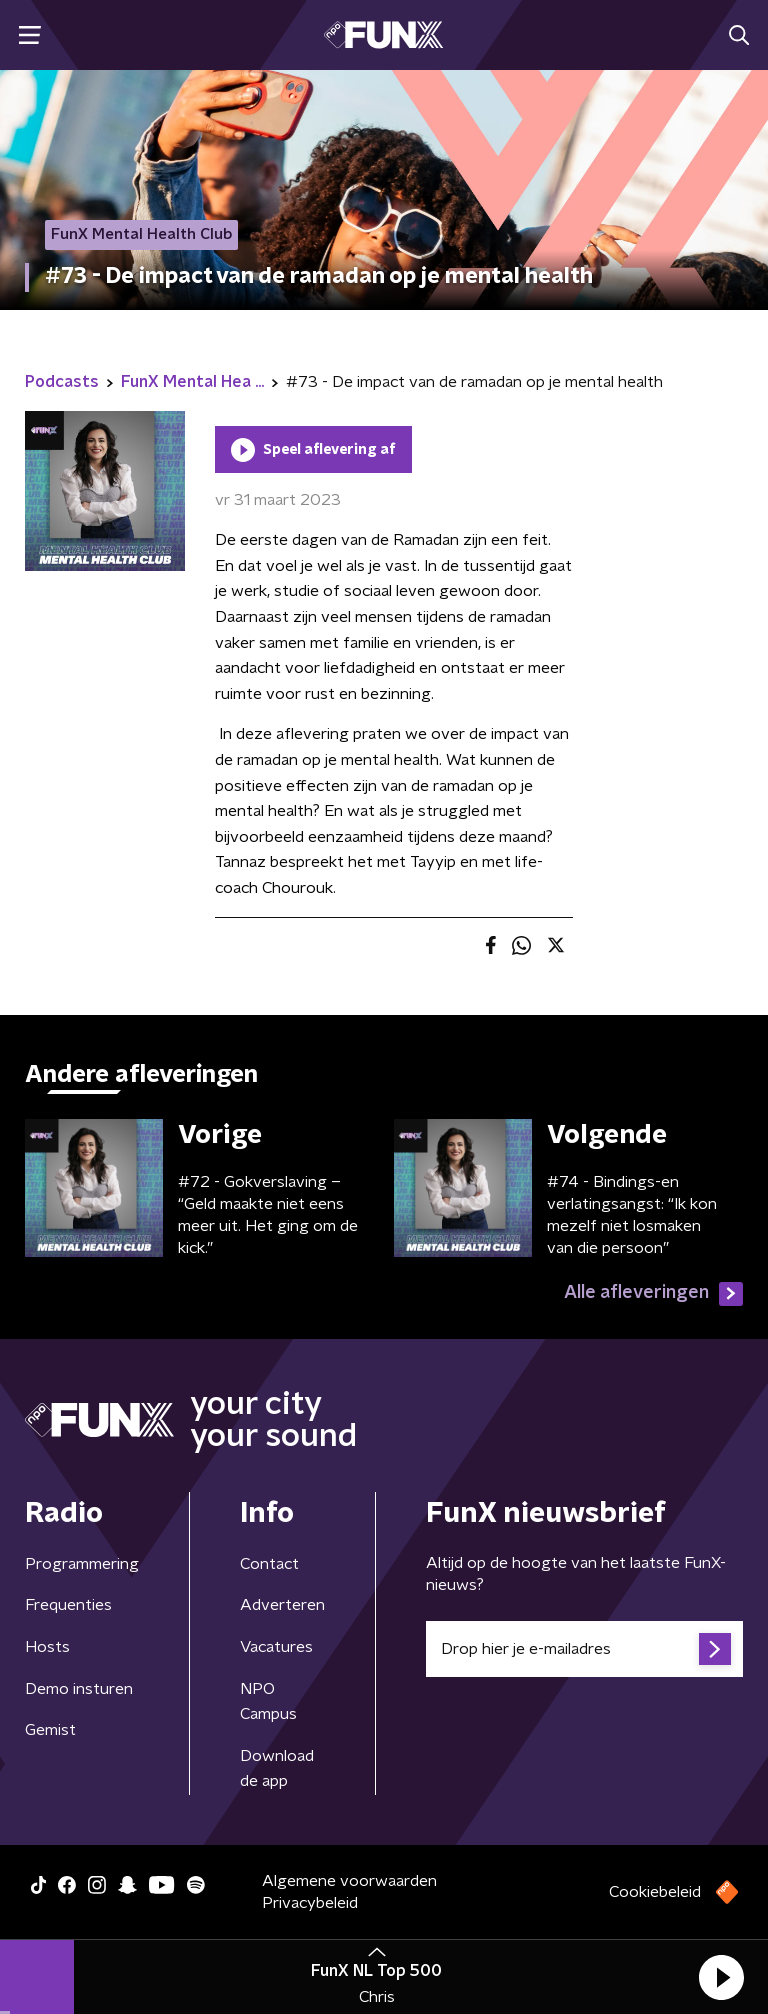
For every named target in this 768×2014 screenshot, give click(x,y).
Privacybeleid (310, 1903)
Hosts (47, 1647)
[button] (721, 1977)
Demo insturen (79, 1689)
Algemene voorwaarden (349, 1881)
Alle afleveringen (653, 1294)
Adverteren (282, 1605)
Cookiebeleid (655, 1892)
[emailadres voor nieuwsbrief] (584, 1649)
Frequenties (68, 1605)
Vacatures (276, 1647)
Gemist (50, 1730)
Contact (269, 1564)
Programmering (82, 1564)
